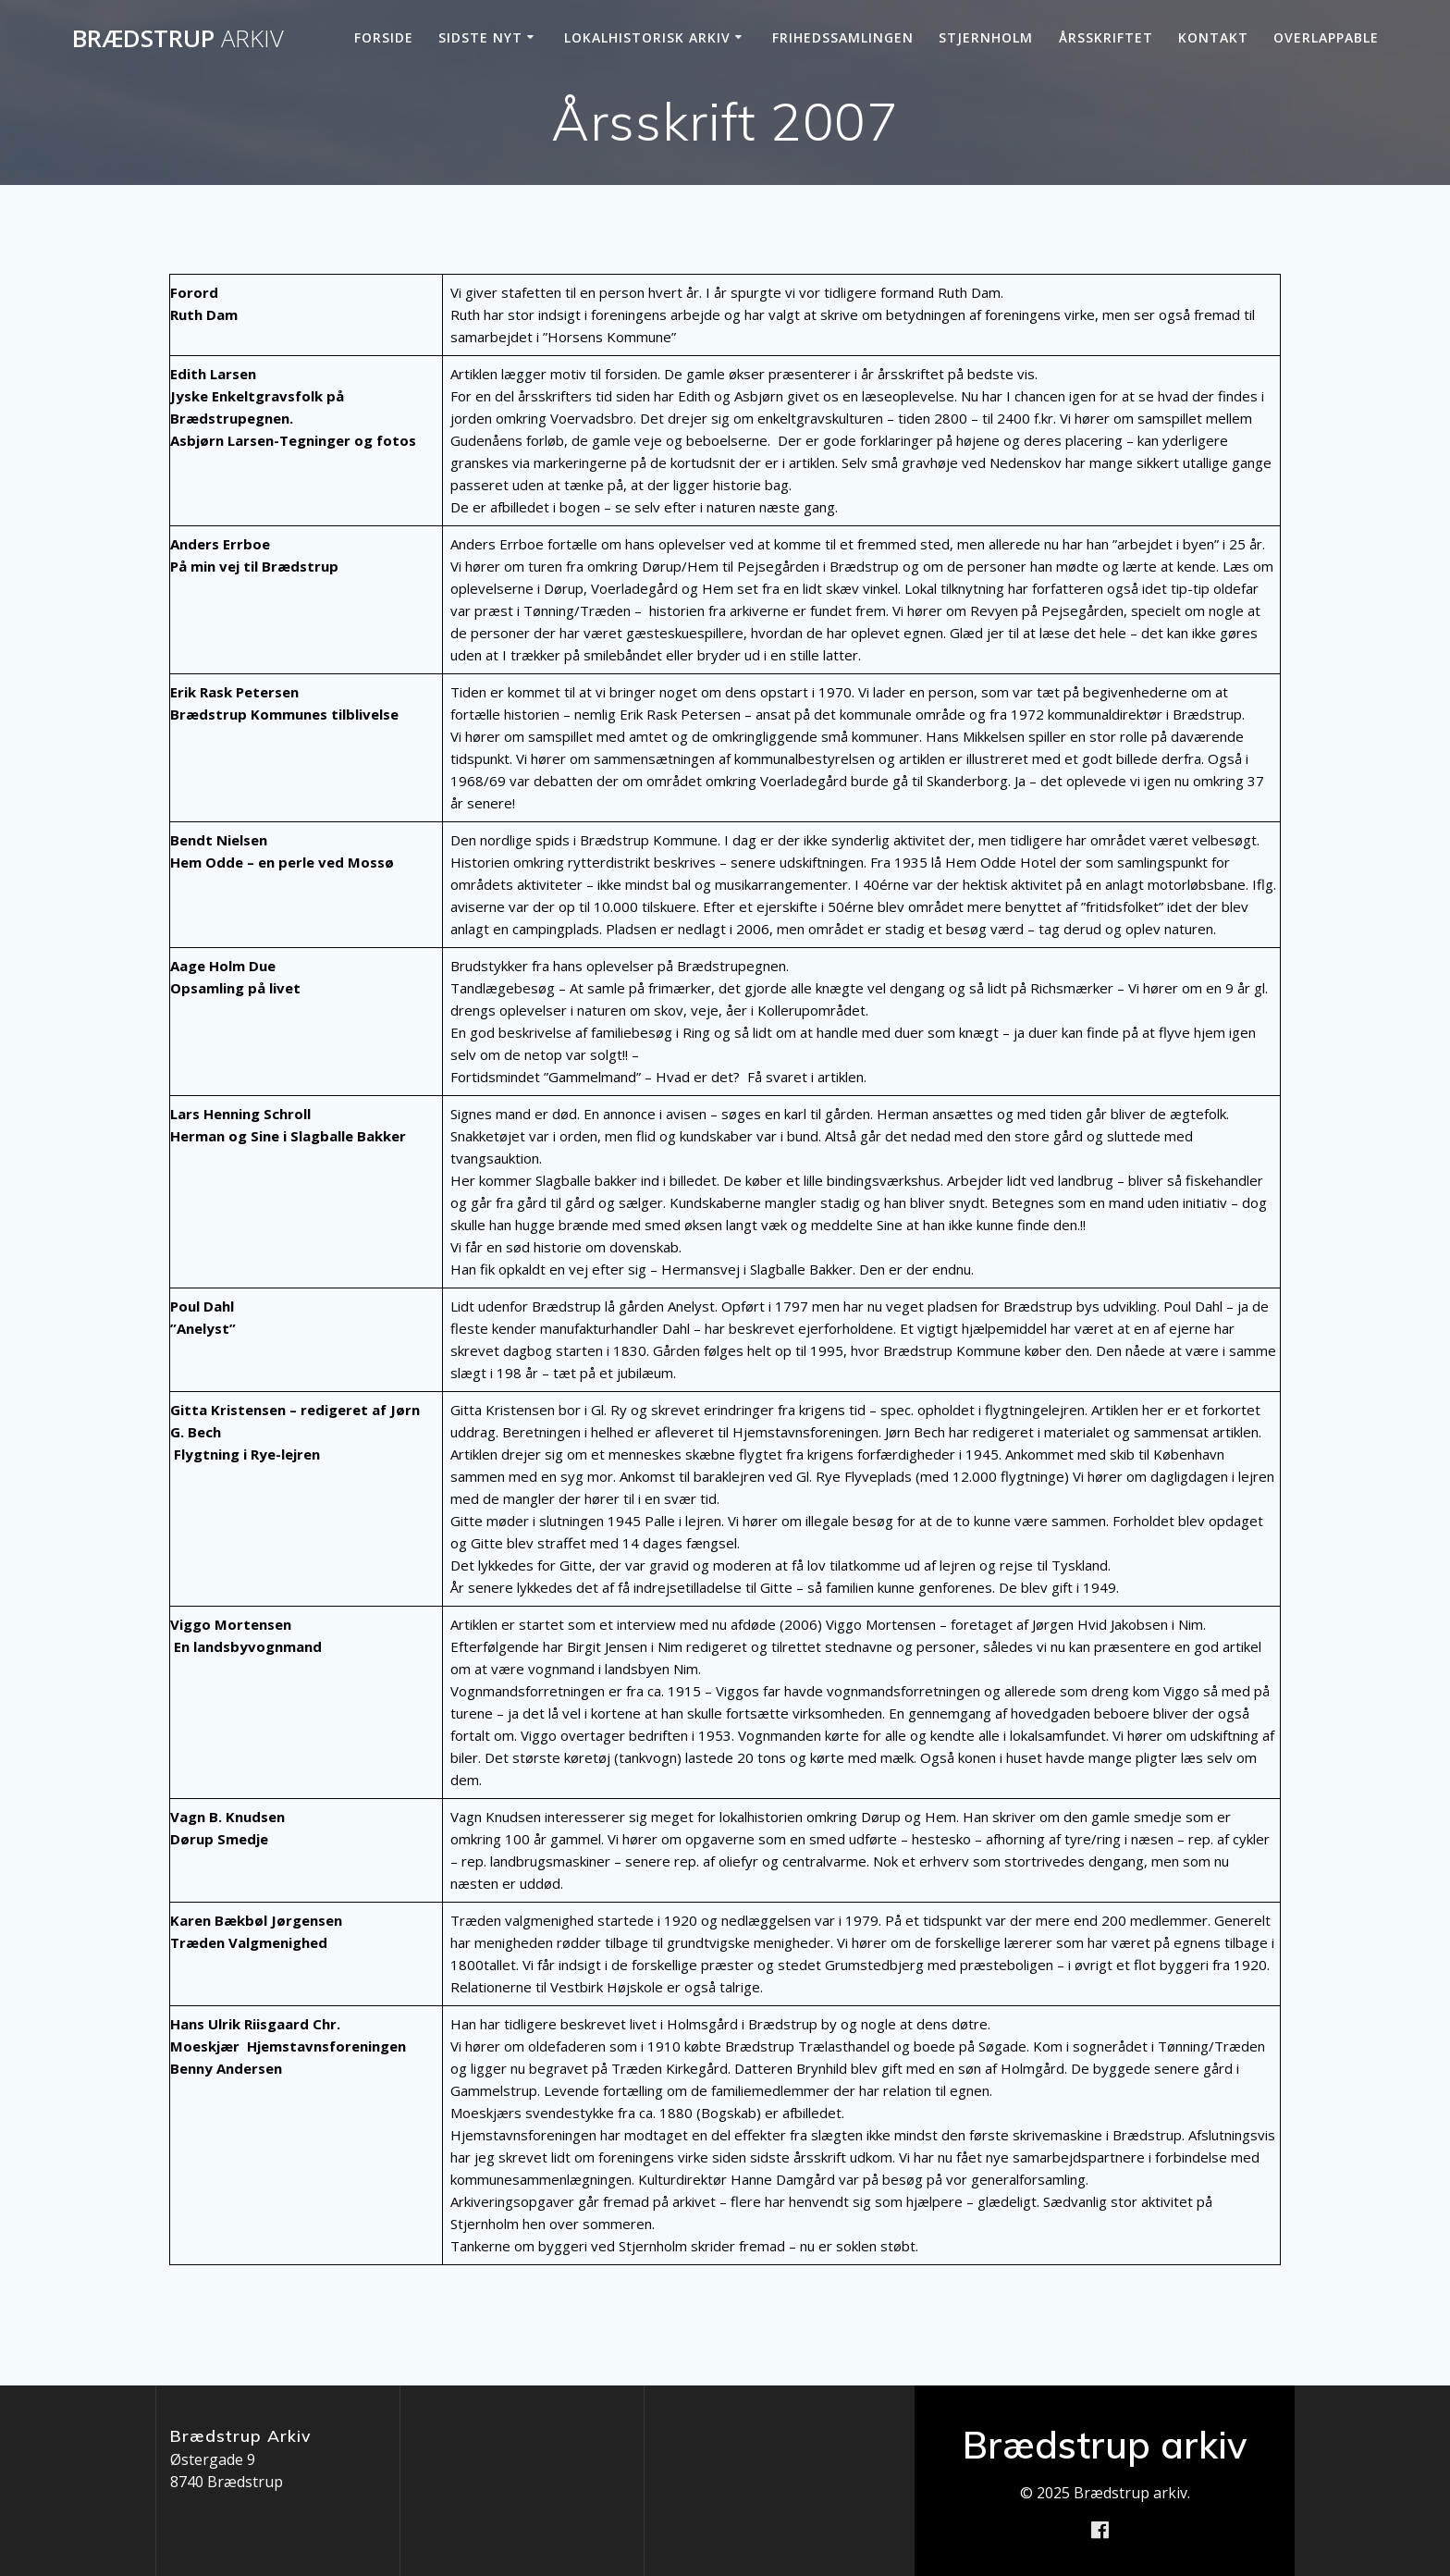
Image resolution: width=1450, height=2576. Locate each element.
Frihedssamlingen (843, 37)
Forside (383, 37)
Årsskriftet (1106, 37)
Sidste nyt (480, 37)
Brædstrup (178, 39)
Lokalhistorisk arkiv (647, 37)
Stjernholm (986, 37)
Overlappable (1326, 37)
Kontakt (1213, 37)
